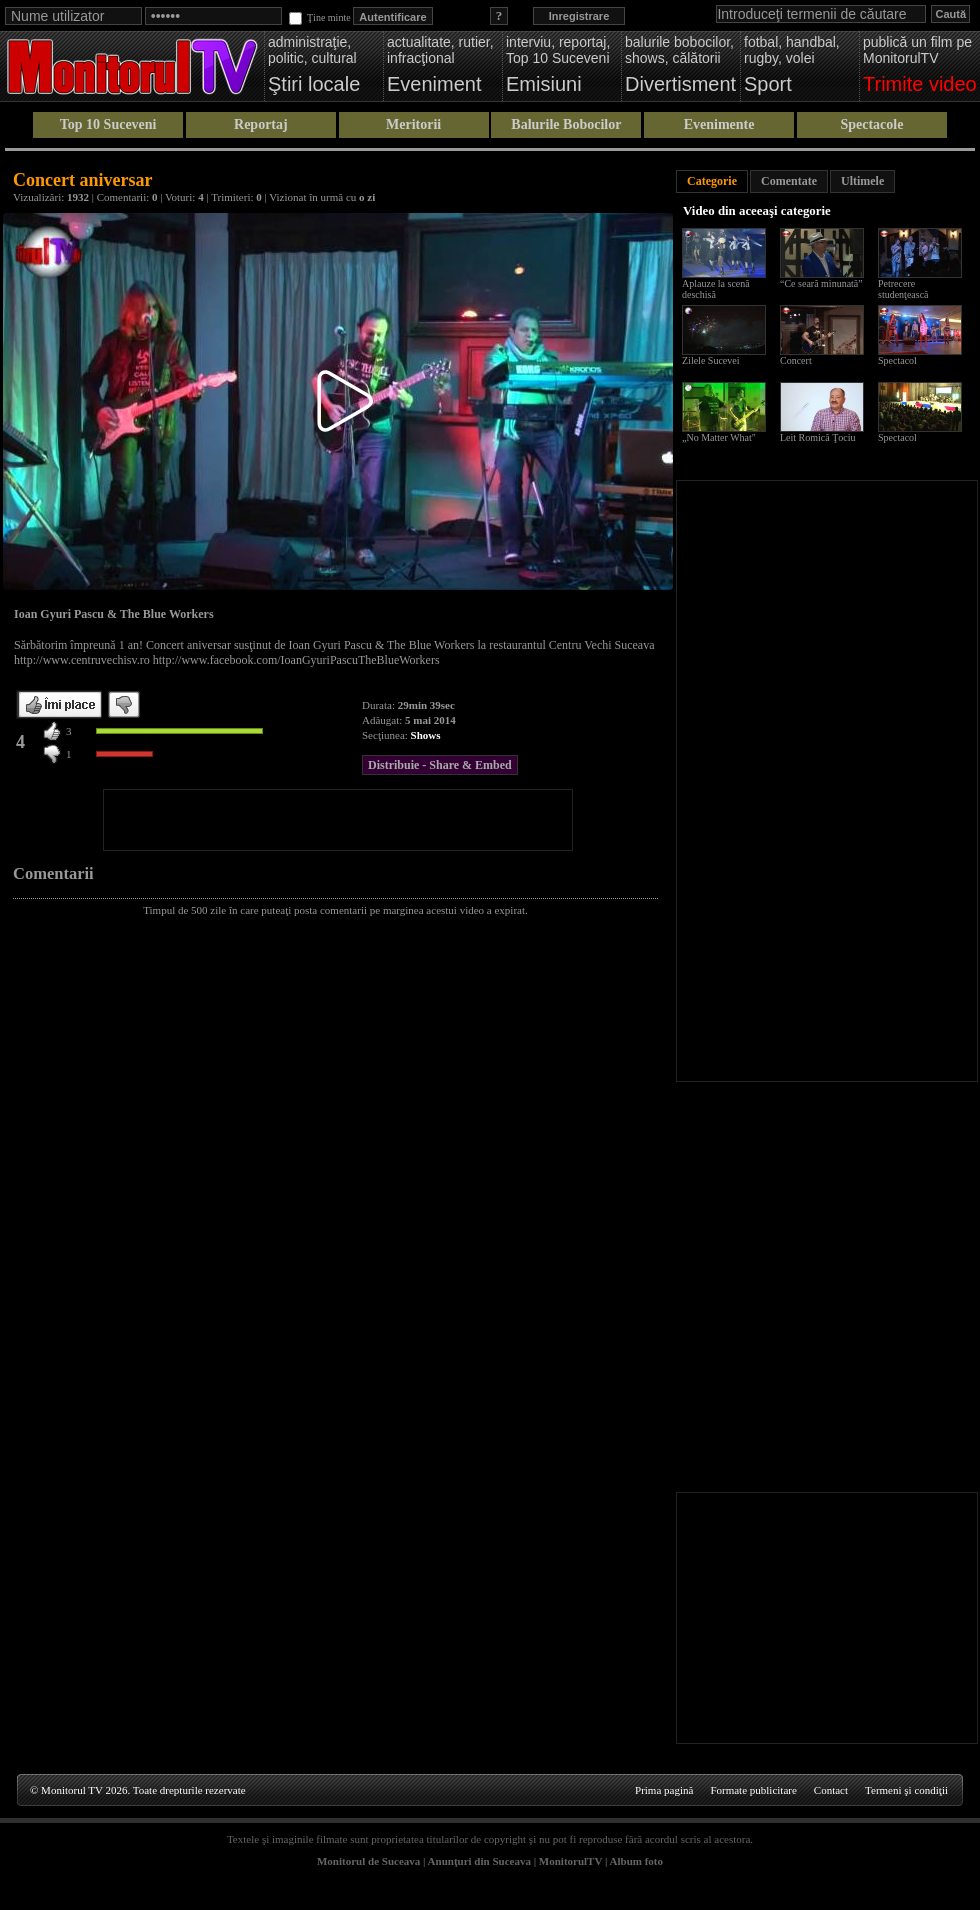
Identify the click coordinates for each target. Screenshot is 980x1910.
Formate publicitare (753, 1790)
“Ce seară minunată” (821, 283)
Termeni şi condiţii (906, 1790)
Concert (796, 360)
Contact (831, 1790)
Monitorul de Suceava (368, 1861)
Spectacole (871, 124)
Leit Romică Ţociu (818, 437)
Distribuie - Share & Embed (440, 765)
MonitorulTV (570, 1861)
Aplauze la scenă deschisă (716, 289)
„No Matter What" (719, 437)
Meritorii (413, 124)
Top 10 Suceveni (108, 124)
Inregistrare (579, 16)
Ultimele (862, 181)
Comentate (789, 181)
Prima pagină (664, 1790)
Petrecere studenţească (903, 289)
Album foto (636, 1861)
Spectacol (897, 360)
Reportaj (261, 124)
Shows (426, 735)
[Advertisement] (338, 820)
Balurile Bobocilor (566, 124)
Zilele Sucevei (710, 360)
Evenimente (719, 124)
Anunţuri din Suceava (479, 1861)
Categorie (712, 181)
